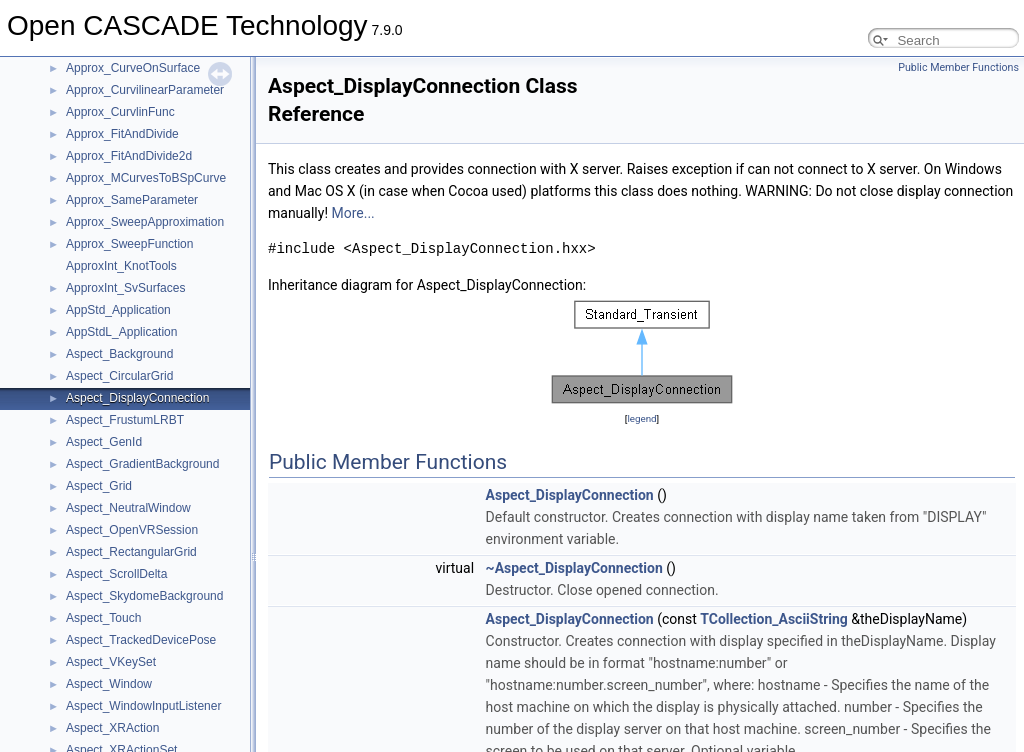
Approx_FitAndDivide (122, 134)
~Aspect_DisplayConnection (574, 568)
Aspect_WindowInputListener (143, 706)
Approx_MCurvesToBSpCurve (146, 178)
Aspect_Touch (103, 618)
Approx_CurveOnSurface (133, 68)
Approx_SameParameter (132, 200)
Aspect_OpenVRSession (132, 530)
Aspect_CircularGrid (119, 376)
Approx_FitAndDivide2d (129, 156)
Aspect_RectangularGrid (131, 552)
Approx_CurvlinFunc (120, 112)
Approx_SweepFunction (129, 244)
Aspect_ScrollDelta (116, 574)
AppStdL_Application (121, 332)
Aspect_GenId (104, 442)
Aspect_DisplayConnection (137, 398)
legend (641, 418)
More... (352, 213)
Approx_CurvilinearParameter (145, 90)
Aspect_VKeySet (111, 662)
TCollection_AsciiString (774, 619)
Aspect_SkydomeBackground (144, 596)
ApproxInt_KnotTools (121, 266)
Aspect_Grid (99, 486)
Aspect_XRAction (112, 728)
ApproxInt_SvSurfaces (125, 288)
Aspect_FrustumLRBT (125, 420)
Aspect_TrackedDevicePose (141, 640)
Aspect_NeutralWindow (128, 508)
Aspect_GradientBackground (142, 464)
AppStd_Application (118, 310)
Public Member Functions (958, 67)
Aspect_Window (109, 684)
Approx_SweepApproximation (145, 222)
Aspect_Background (119, 354)
